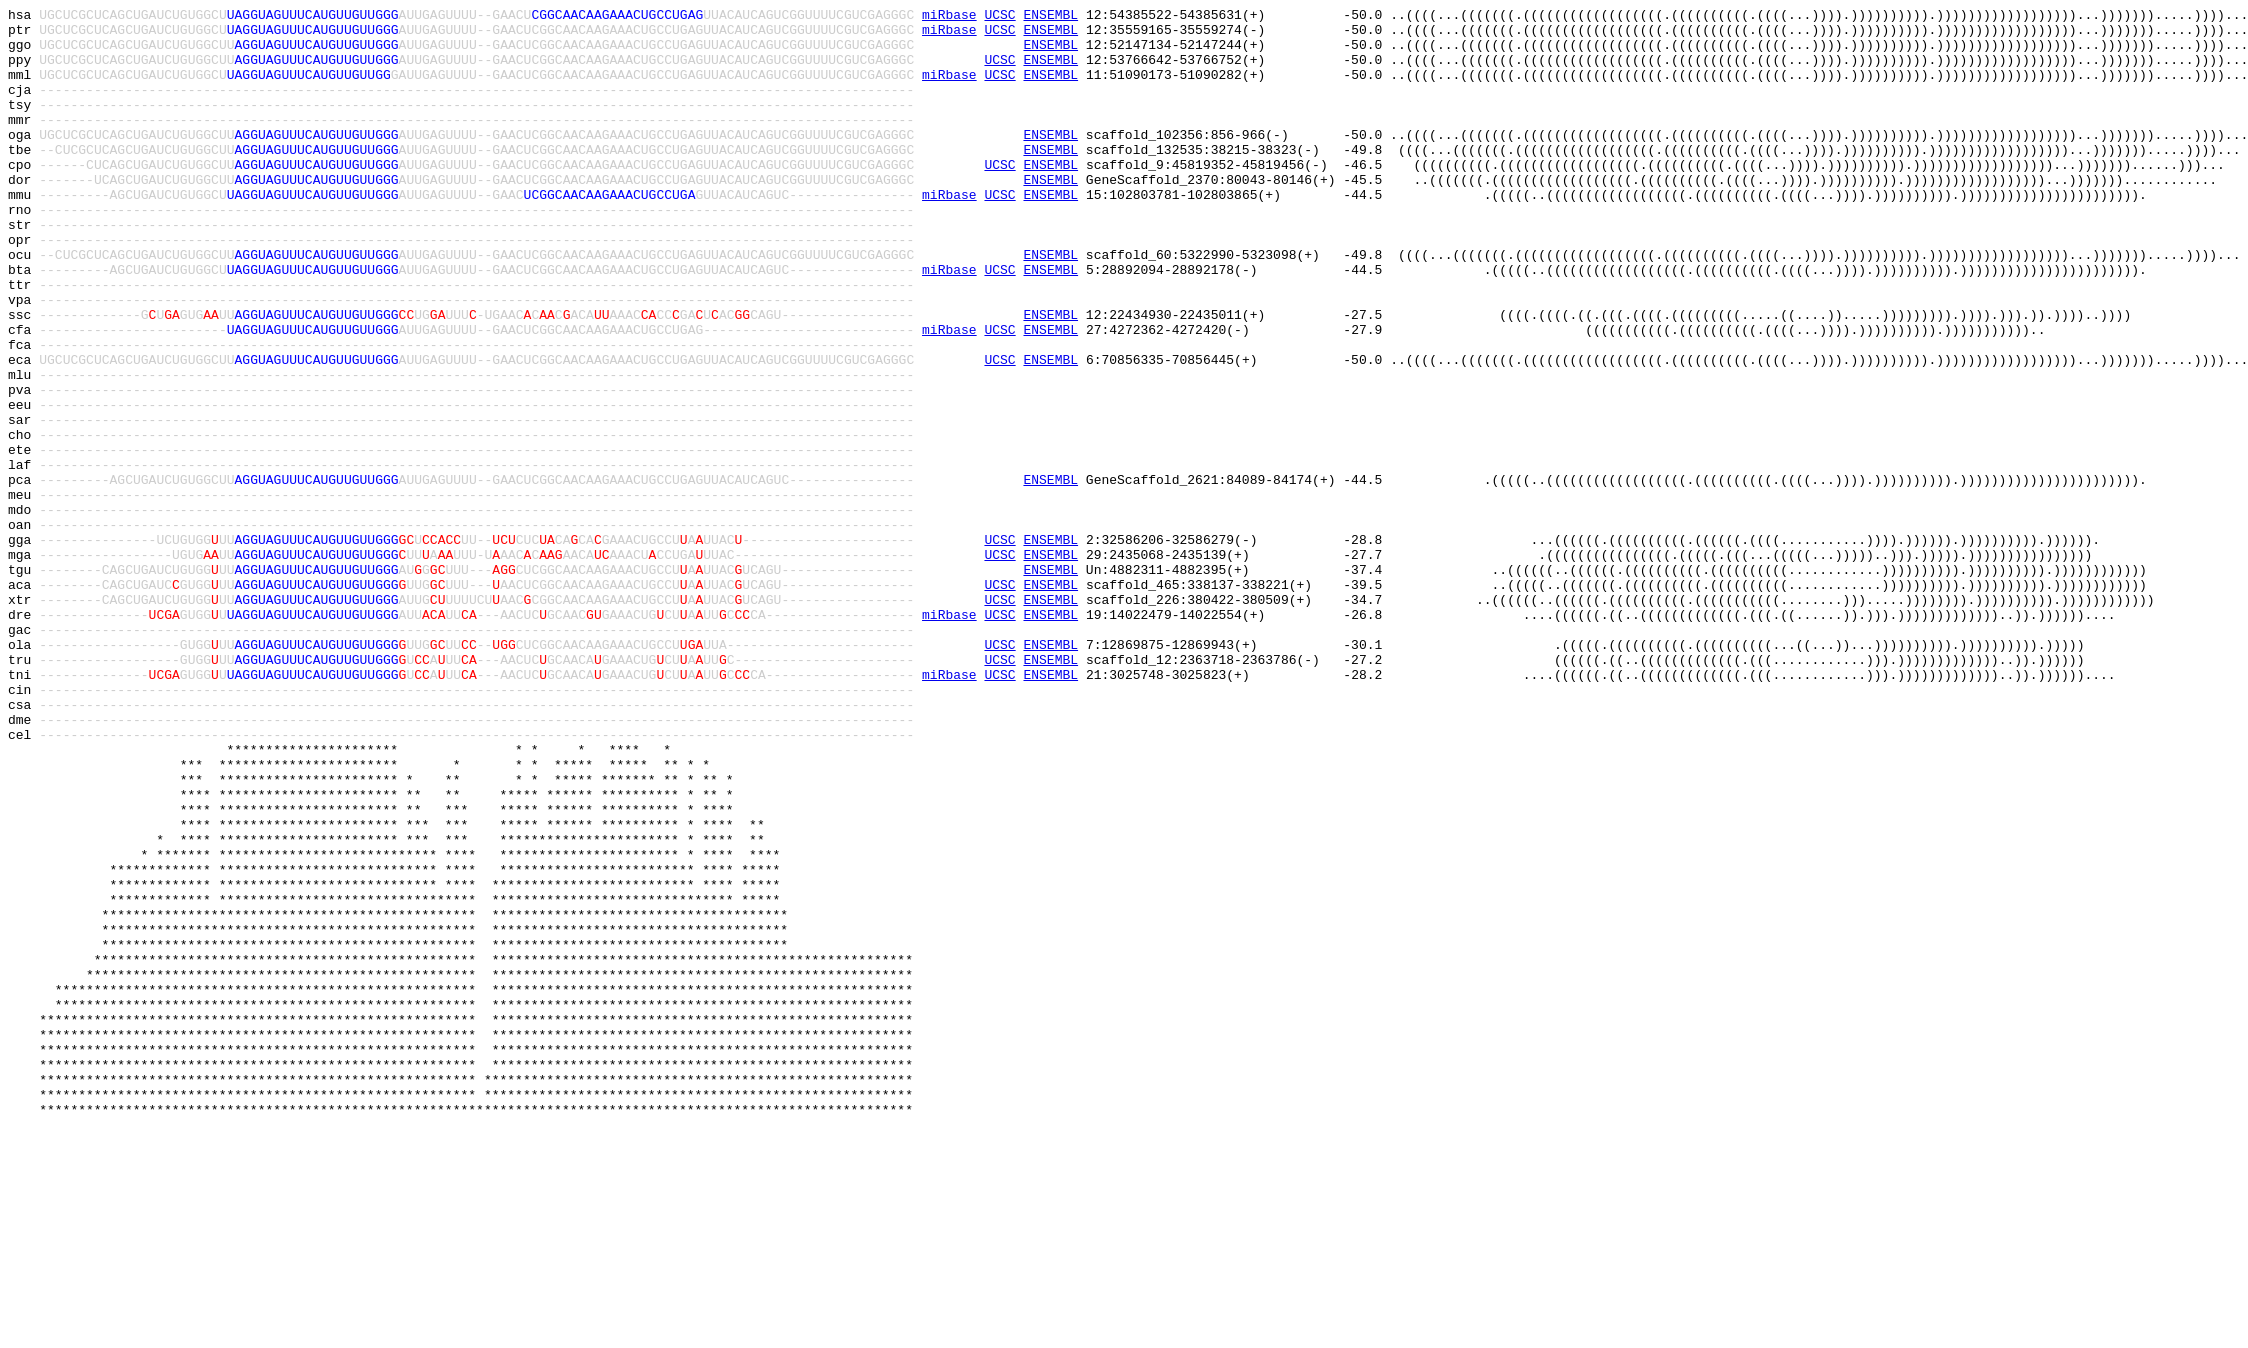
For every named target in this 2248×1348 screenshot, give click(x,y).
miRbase (949, 17)
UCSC (999, 17)
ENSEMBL (1050, 17)
